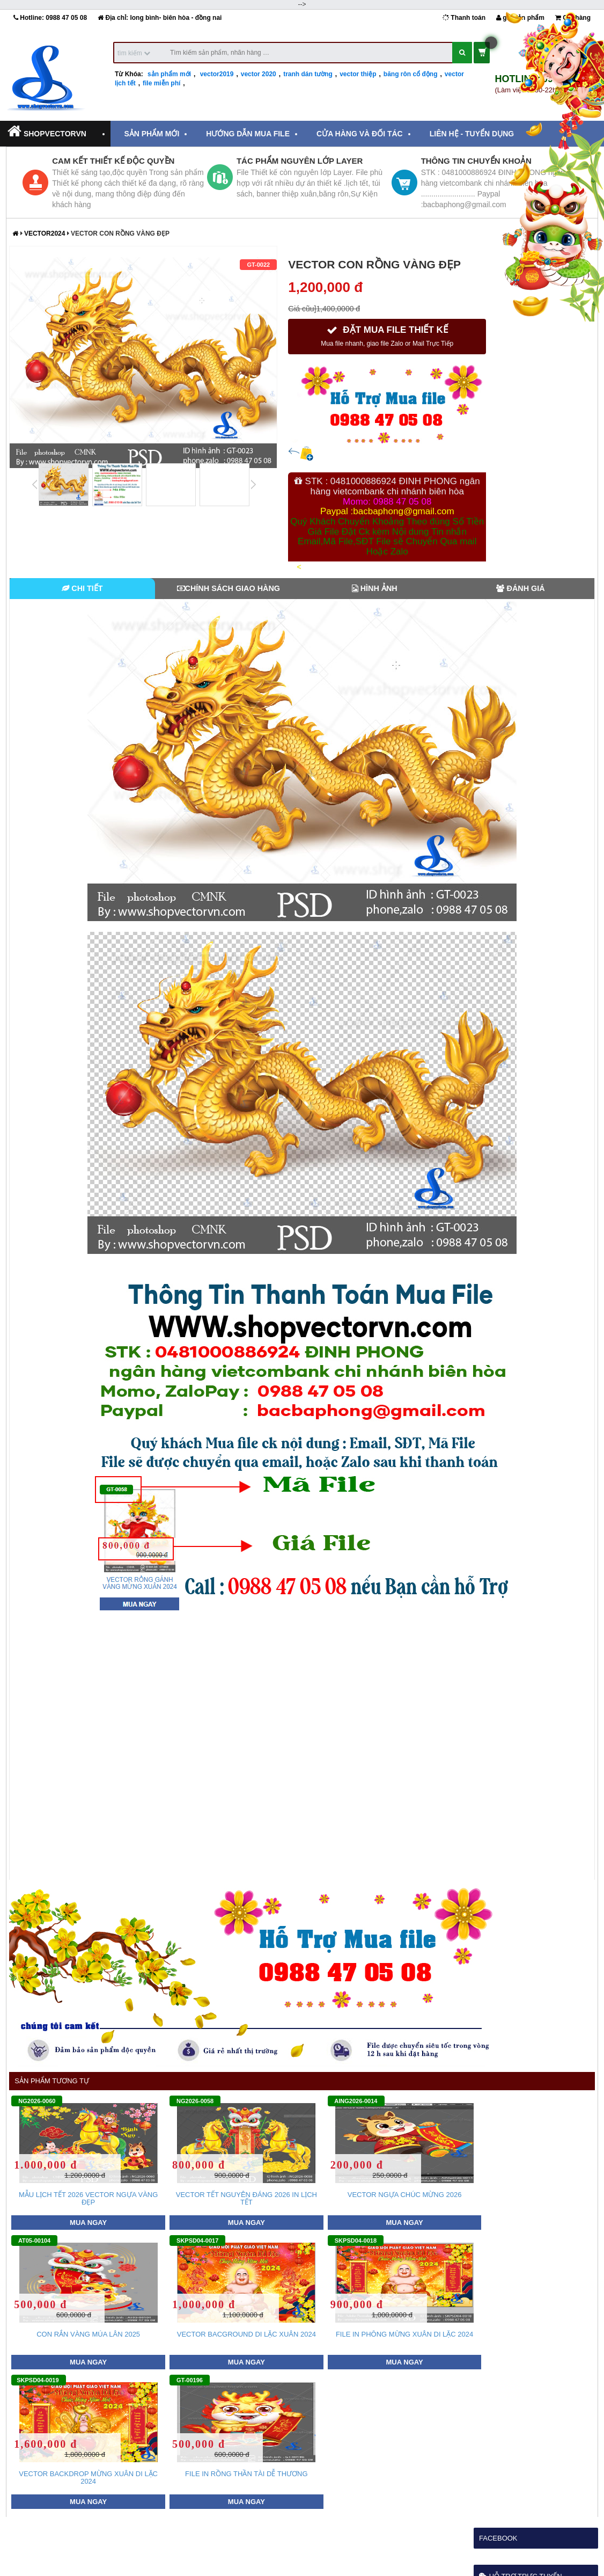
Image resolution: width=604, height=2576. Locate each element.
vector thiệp (358, 74)
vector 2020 (258, 74)
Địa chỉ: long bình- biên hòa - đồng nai (160, 17)
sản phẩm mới (169, 74)
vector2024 (45, 233)
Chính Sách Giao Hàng (229, 588)
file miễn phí (161, 83)
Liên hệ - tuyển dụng (472, 133)
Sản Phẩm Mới (151, 133)
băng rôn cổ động (411, 74)
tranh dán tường (308, 74)
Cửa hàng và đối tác (359, 133)
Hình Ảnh (374, 588)
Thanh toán (464, 17)
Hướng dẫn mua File (248, 133)
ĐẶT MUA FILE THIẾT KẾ (387, 336)
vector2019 (217, 74)
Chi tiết (82, 588)
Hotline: (50, 17)
